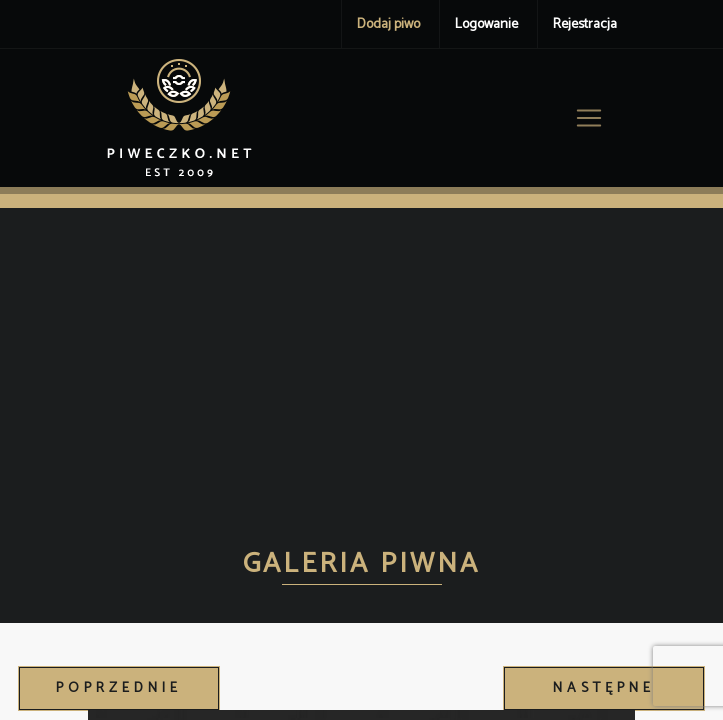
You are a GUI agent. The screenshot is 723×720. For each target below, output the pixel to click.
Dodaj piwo (388, 24)
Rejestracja (585, 24)
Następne (604, 688)
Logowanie (486, 24)
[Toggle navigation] (589, 118)
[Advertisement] (361, 358)
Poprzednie (119, 688)
